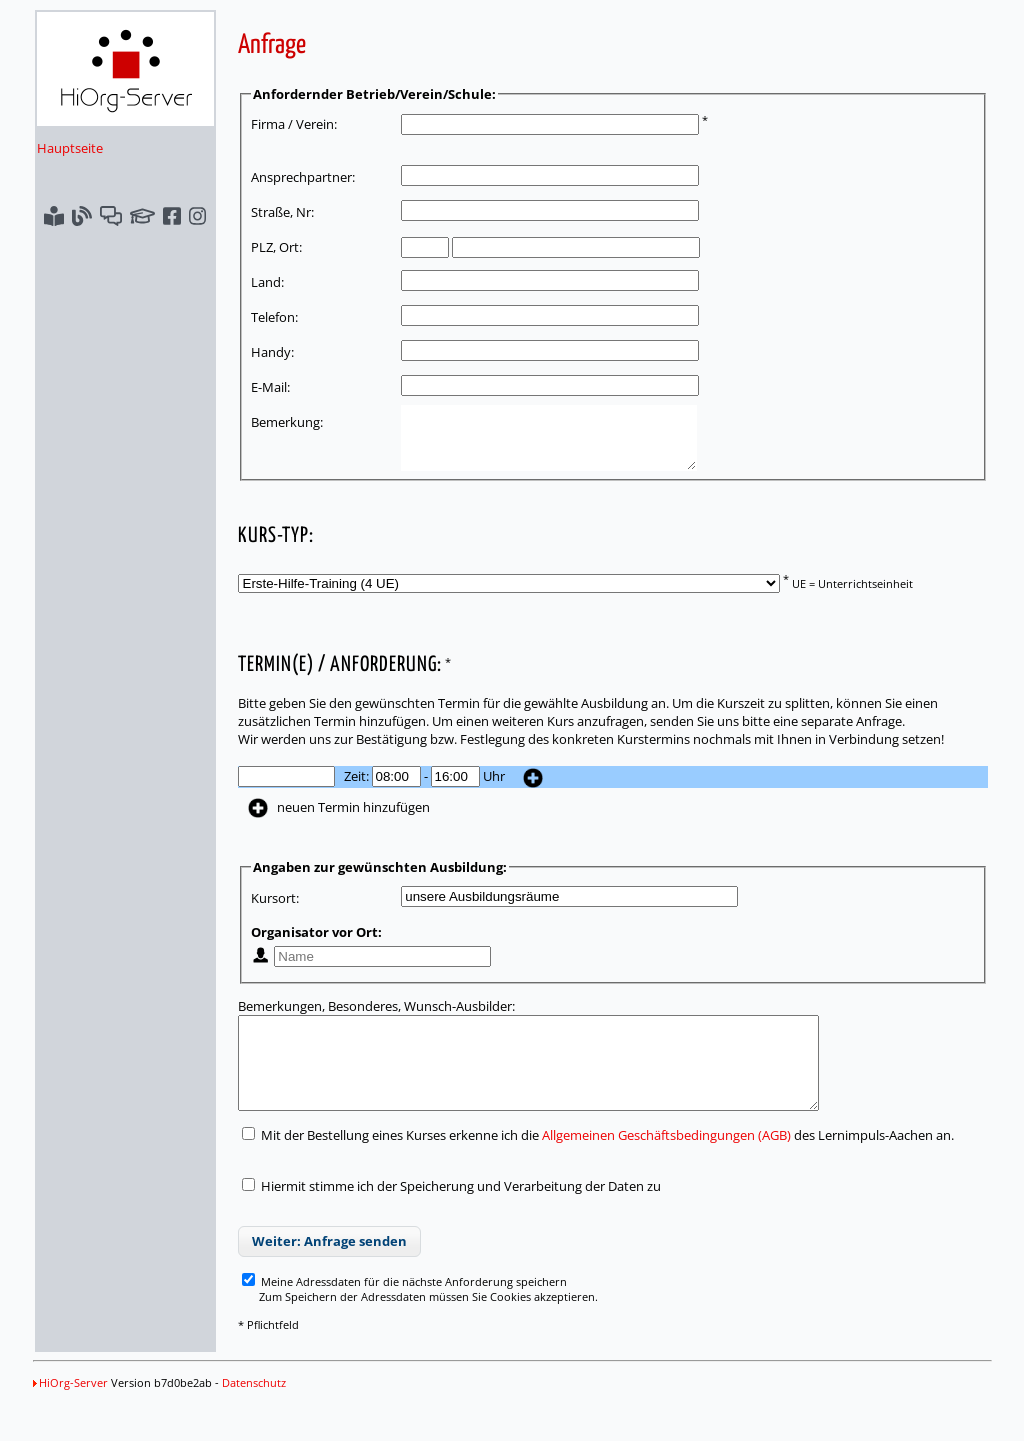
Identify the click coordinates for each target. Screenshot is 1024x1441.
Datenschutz (254, 1412)
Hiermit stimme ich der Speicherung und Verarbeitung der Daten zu (461, 1216)
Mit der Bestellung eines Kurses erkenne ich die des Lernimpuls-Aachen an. (598, 1165)
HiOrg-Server (70, 1412)
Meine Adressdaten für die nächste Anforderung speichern (404, 1311)
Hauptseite (70, 148)
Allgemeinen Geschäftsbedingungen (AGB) (666, 1165)
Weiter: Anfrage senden (329, 1271)
